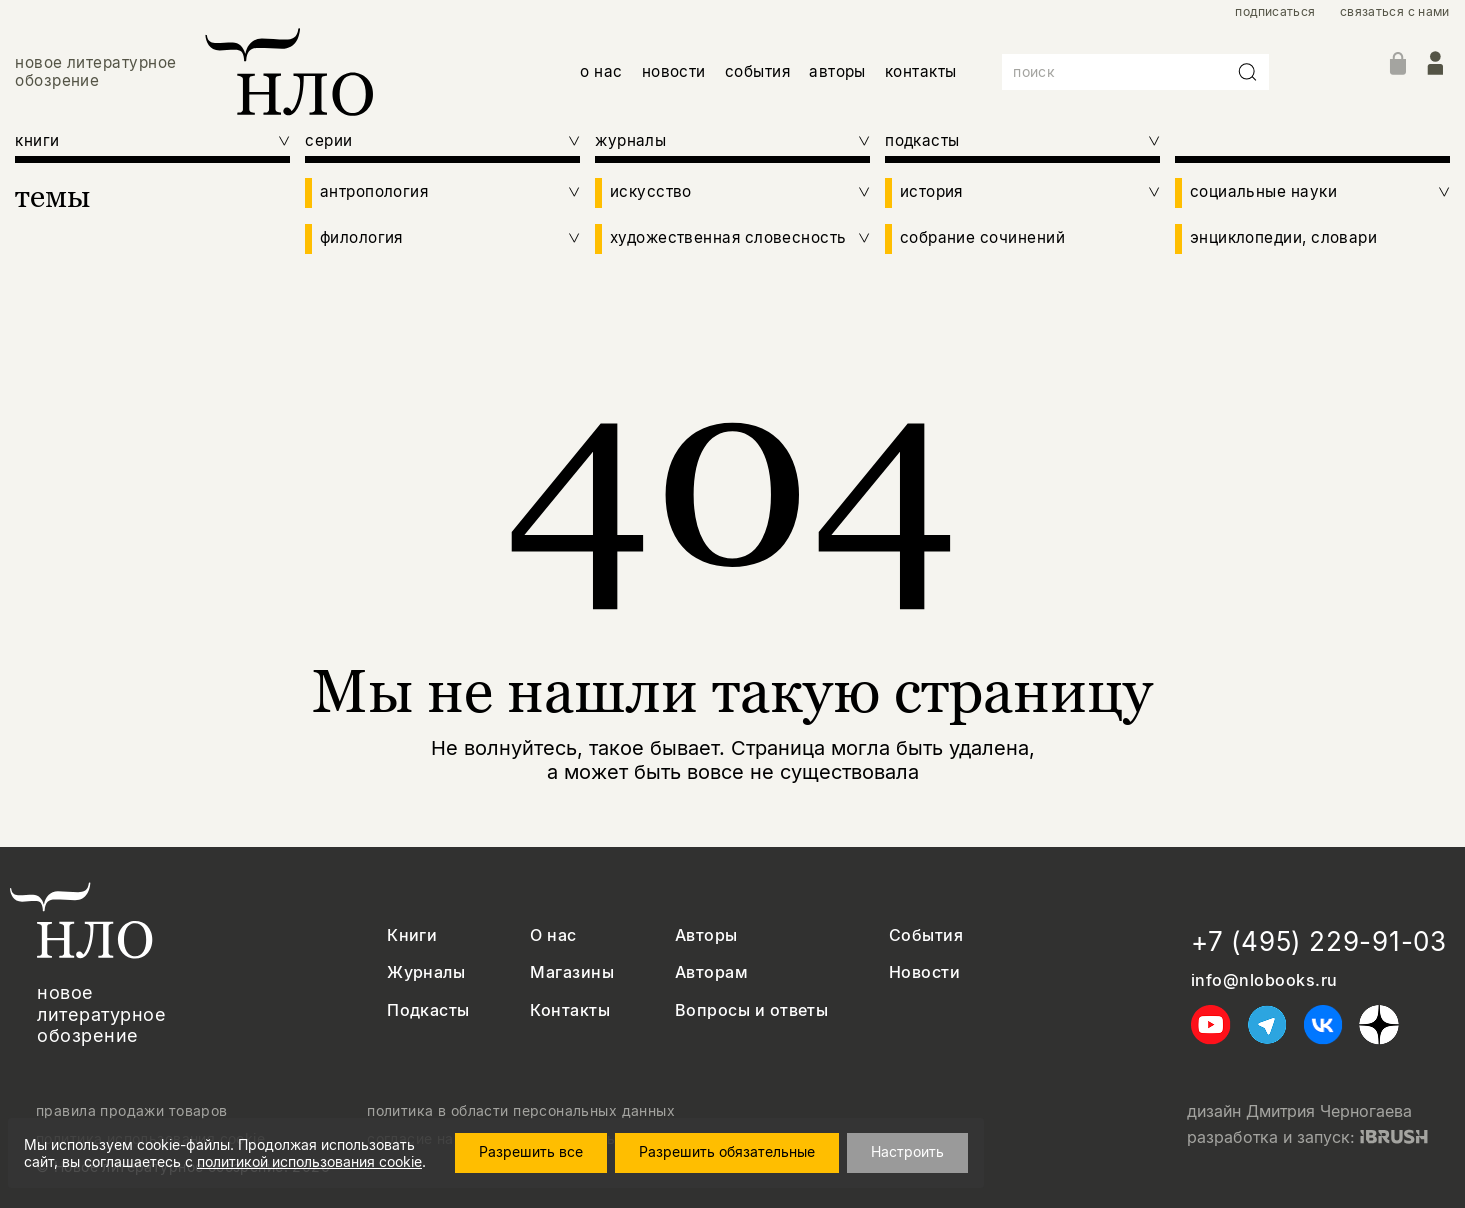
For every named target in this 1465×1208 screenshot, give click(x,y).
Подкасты (428, 1010)
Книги (412, 935)
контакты (921, 71)
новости (674, 71)
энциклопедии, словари (1284, 238)
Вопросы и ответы (752, 1010)
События (926, 935)
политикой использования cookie (309, 1161)
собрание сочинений (982, 238)
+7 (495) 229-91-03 (1319, 941)
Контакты (570, 1010)
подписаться (1275, 12)
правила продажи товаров (132, 1111)
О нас (553, 935)
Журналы (426, 972)
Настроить (907, 1151)
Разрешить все (531, 1151)
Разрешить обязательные (727, 1151)
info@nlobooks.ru (1264, 980)
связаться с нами (1395, 12)
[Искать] (1248, 72)
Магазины (572, 972)
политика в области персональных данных (521, 1111)
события (757, 71)
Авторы (706, 935)
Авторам (711, 972)
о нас (601, 71)
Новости (924, 972)
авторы (837, 71)
